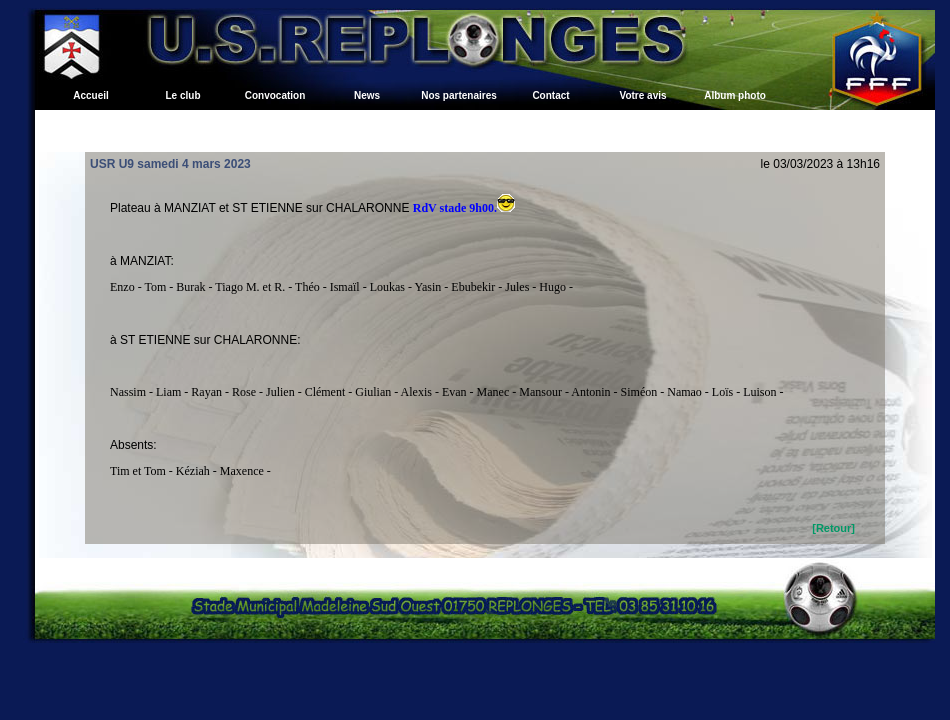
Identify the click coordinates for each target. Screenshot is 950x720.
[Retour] (833, 528)
